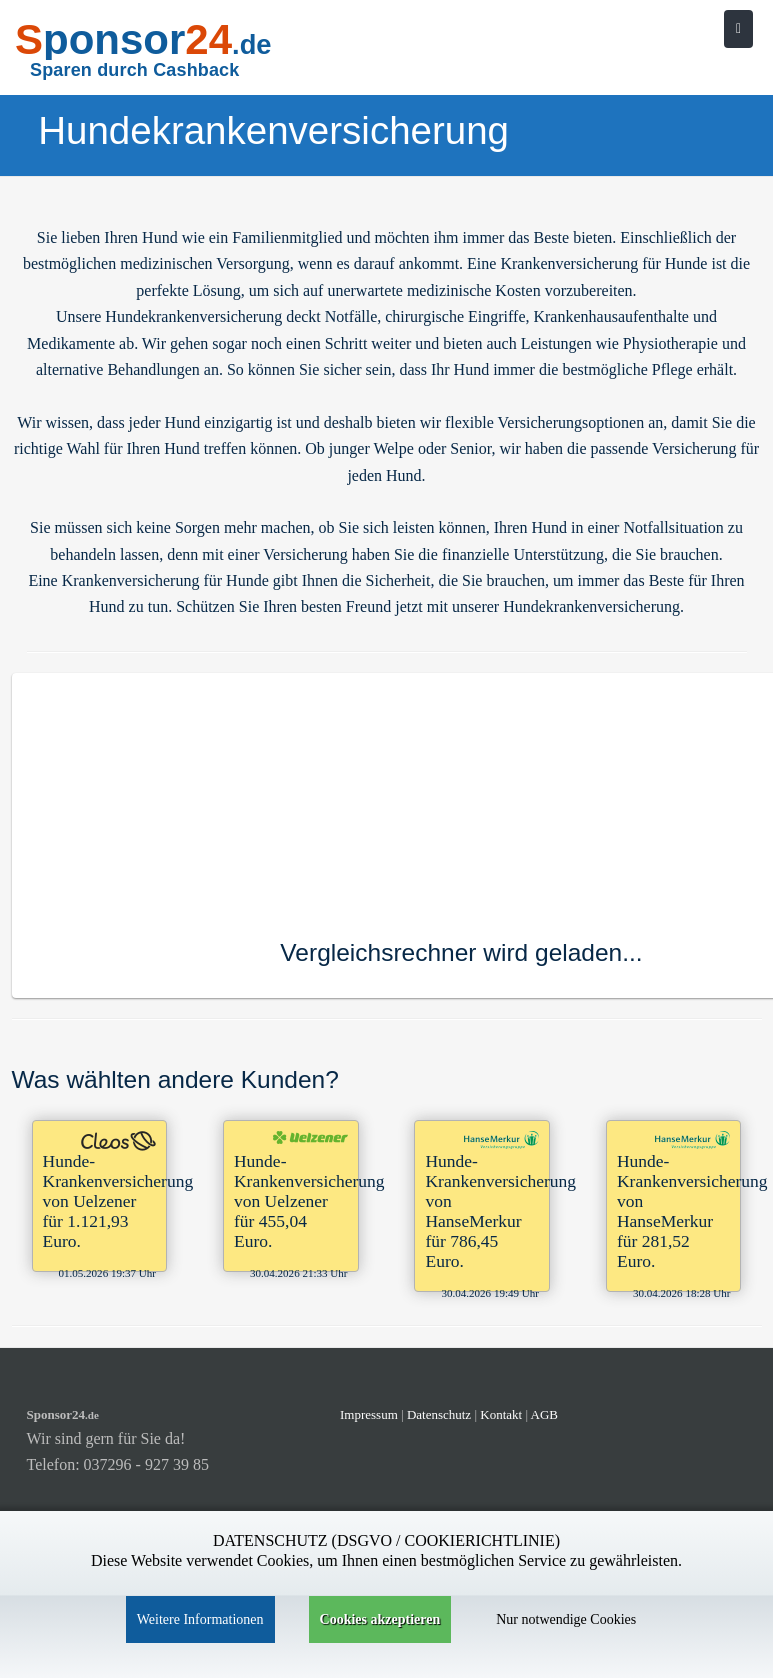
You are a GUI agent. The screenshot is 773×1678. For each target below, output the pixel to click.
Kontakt (502, 1414)
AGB (544, 1414)
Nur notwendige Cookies (566, 1619)
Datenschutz (439, 1414)
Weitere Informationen (200, 1619)
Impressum (369, 1414)
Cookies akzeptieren (380, 1619)
